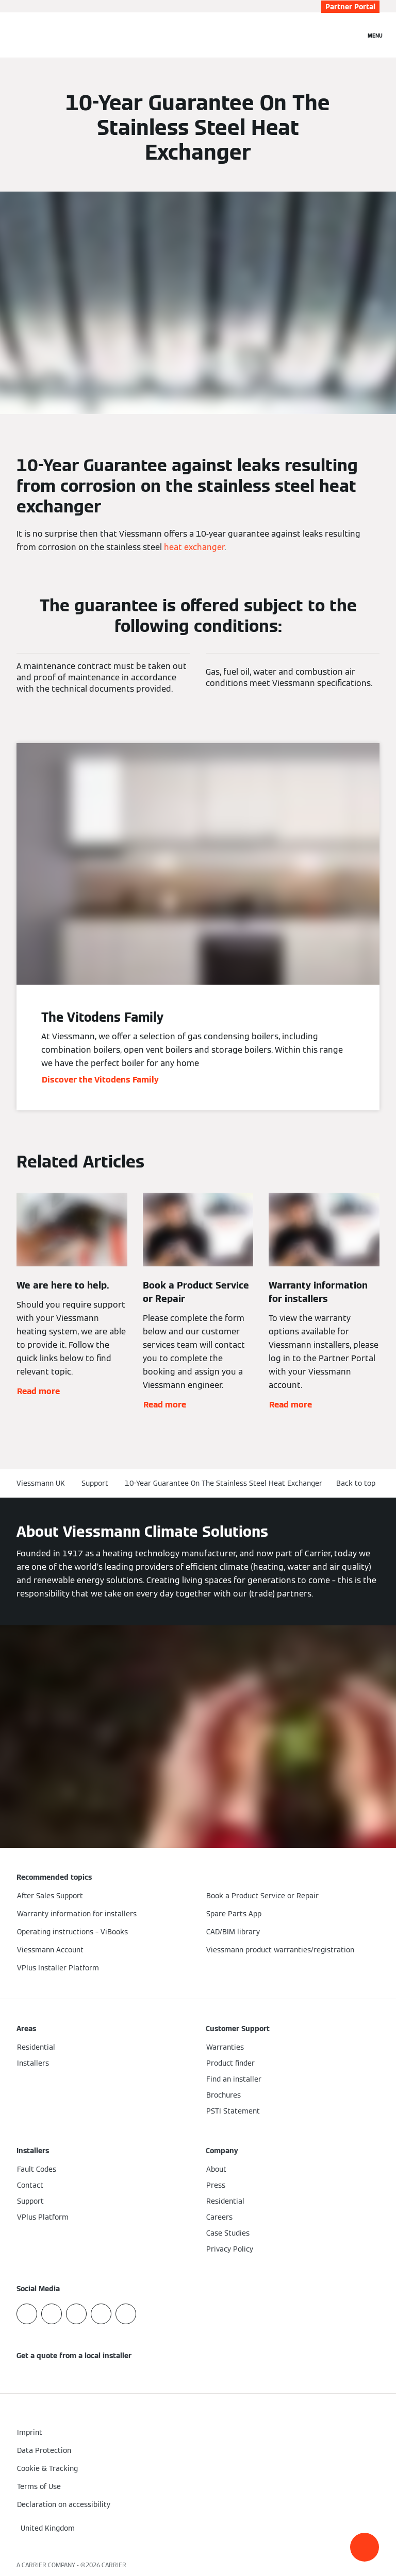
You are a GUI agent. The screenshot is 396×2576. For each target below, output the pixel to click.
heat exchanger (194, 547)
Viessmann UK (40, 1483)
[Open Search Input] (352, 35)
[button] (364, 2547)
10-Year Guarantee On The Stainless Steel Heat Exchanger (223, 1483)
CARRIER (114, 2565)
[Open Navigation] (375, 35)
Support (94, 1483)
